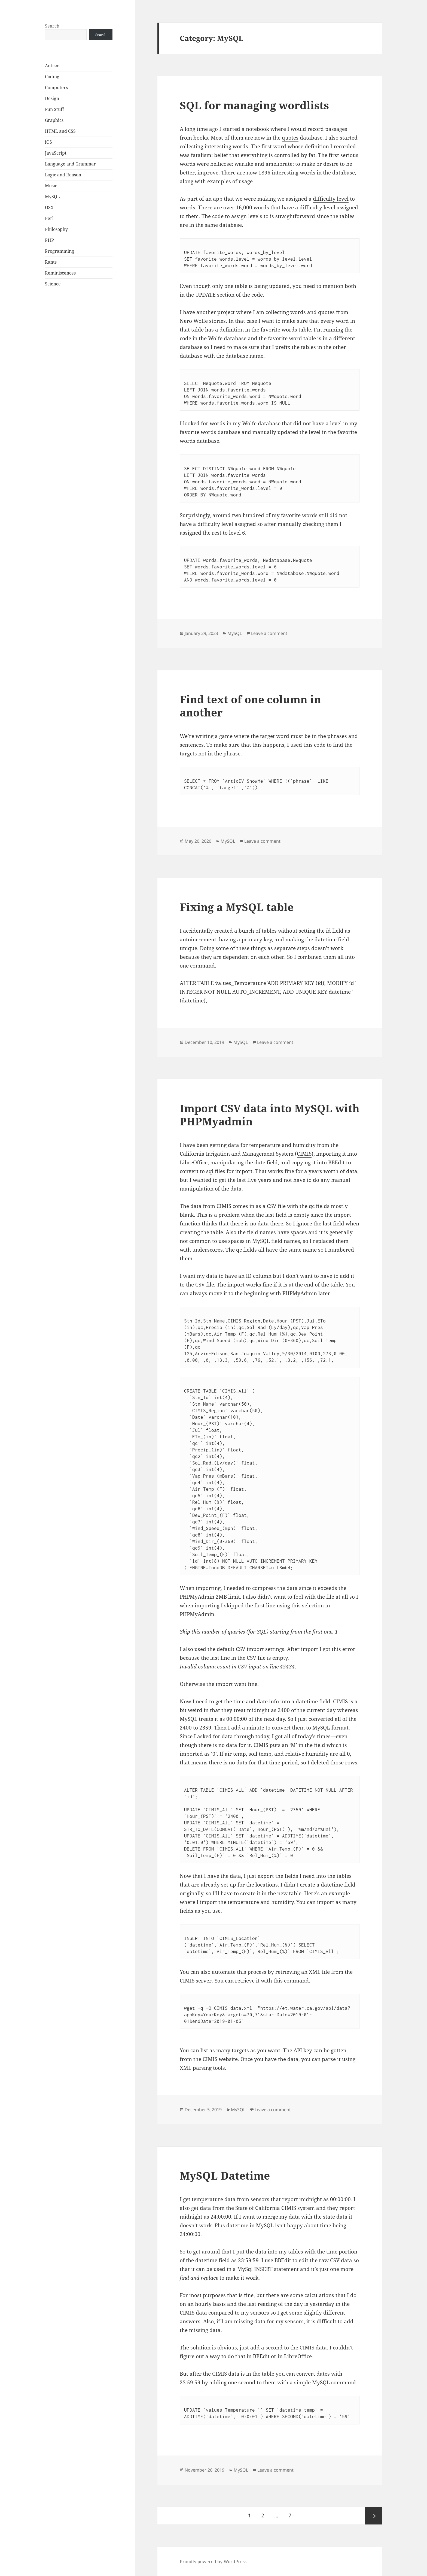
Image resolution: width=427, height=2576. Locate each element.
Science (53, 284)
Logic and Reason (63, 175)
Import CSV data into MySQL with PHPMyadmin (269, 1114)
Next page (373, 2515)
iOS (48, 142)
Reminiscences (60, 273)
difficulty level (331, 198)
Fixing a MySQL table (237, 907)
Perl (49, 218)
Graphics (54, 120)
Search (52, 26)
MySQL (52, 197)
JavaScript (55, 153)
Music (51, 186)
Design (52, 98)
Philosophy (56, 229)
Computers (56, 88)
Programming (59, 251)
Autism (52, 66)
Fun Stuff (54, 109)
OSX (49, 207)
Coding (52, 77)
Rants (51, 262)
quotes (290, 137)
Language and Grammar (70, 164)
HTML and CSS (60, 131)
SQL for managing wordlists (254, 105)
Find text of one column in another (250, 705)
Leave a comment (269, 633)
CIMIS (304, 1153)
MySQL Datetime (225, 2175)
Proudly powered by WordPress (213, 2562)
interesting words (226, 146)
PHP (49, 240)
